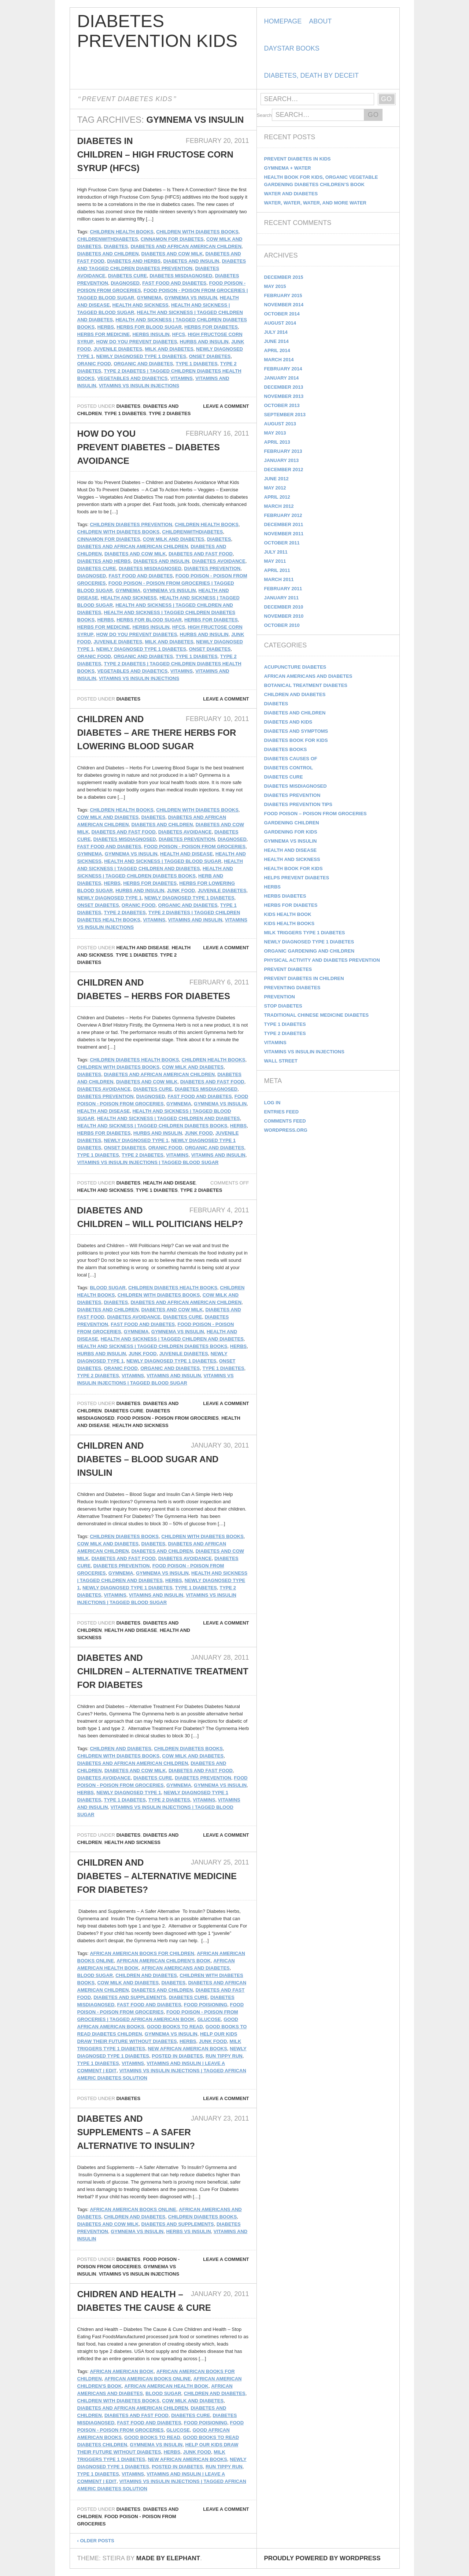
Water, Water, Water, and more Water (315, 203)
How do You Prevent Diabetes (136, 341)
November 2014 (284, 304)
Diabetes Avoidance (218, 561)
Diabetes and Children (108, 253)
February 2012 (283, 515)
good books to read (175, 2026)
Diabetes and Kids (288, 722)
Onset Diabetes (209, 356)
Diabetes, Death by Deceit (311, 75)
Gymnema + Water (287, 168)
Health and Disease (186, 854)
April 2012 (277, 497)
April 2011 (277, 570)
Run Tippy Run (224, 2056)
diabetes (116, 246)
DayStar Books (292, 48)
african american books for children (142, 1953)
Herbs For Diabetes (211, 327)
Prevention (279, 996)
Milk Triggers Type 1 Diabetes (304, 932)
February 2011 (283, 588)
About (320, 21)
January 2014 (281, 378)
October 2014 (282, 314)
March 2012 (279, 506)
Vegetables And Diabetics (132, 378)
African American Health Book (166, 2386)
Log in (272, 1102)
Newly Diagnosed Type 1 (109, 898)
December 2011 (283, 524)
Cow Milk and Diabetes (173, 539)
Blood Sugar (108, 1287)
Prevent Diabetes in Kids (297, 159)
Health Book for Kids (293, 868)
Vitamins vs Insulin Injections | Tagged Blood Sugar (148, 1162)
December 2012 (283, 469)
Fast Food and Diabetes (174, 283)
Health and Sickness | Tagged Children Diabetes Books (152, 1125)
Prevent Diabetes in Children (304, 978)
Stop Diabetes (283, 1006)
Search (264, 115)
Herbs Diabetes (285, 896)
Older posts (95, 2540)
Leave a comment (226, 406)
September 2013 (285, 414)
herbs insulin (150, 334)
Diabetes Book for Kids (296, 740)
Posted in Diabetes (177, 2056)
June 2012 (276, 478)
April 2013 (277, 442)
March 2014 (279, 359)
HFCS (178, 334)
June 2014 (276, 341)
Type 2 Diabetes (170, 413)
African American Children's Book (164, 1960)
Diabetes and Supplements (129, 1997)
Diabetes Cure (127, 275)
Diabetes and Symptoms (296, 731)
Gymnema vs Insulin (191, 297)
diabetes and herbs (133, 261)
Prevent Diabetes (288, 969)
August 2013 (280, 423)
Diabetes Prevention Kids (157, 31)
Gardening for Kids (290, 832)
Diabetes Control (288, 767)
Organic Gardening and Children (309, 951)
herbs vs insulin (188, 2231)
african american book (122, 2371)
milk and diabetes (169, 349)
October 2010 (282, 625)
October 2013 (282, 405)
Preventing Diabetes (292, 987)
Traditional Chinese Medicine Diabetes (316, 1015)
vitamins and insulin (195, 920)
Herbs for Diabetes (291, 905)
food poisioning (205, 2004)
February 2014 (283, 369)
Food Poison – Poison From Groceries (315, 813)
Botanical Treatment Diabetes (306, 685)
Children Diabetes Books (124, 1536)
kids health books (289, 923)
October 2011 (282, 543)
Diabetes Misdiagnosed (180, 275)
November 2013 (284, 396)
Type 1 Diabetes (196, 363)
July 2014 (276, 332)
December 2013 (283, 387)
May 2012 (275, 488)
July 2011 (276, 552)
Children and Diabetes (120, 1748)
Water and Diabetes (291, 193)
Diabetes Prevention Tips (298, 804)
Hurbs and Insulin (204, 341)
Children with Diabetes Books (197, 231)
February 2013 (283, 451)
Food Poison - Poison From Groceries (194, 846)
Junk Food (181, 890)
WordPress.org (285, 1130)
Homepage (283, 21)
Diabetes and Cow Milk (172, 253)
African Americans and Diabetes (185, 1968)
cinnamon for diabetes (172, 239)
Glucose (209, 2019)
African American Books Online (133, 2209)
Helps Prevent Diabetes (296, 877)
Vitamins (181, 378)
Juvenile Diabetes (117, 349)
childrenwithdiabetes (107, 239)
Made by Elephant (168, 2558)
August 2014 (280, 323)
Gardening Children (291, 822)
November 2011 (284, 533)
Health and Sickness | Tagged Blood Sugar (162, 861)
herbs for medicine (103, 334)
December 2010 (283, 607)
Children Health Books (122, 231)
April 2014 (277, 350)
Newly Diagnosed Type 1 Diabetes (141, 356)
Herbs (105, 327)
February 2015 (283, 295)
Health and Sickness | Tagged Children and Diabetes (168, 1118)
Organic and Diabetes (143, 363)
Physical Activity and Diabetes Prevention (322, 960)
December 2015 (283, 277)
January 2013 (281, 460)
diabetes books (285, 749)
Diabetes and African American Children (185, 246)
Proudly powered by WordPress (322, 2558)
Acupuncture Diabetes (295, 667)
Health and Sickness (140, 305)
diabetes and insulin (191, 261)
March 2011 (279, 579)
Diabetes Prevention (212, 568)
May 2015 (275, 286)
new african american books (187, 2048)
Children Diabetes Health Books (134, 1059)
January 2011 (281, 597)
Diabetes (128, 406)
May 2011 (275, 561)
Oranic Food (94, 363)
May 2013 (275, 433)
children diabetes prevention (131, 524)
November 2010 (284, 616)
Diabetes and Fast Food (201, 554)
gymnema (149, 297)
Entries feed (281, 1112)
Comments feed (285, 1121)
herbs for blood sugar (149, 327)
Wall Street (281, 1061)
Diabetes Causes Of (290, 758)
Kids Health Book (287, 914)
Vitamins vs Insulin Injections (139, 385)
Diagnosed (125, 283)
